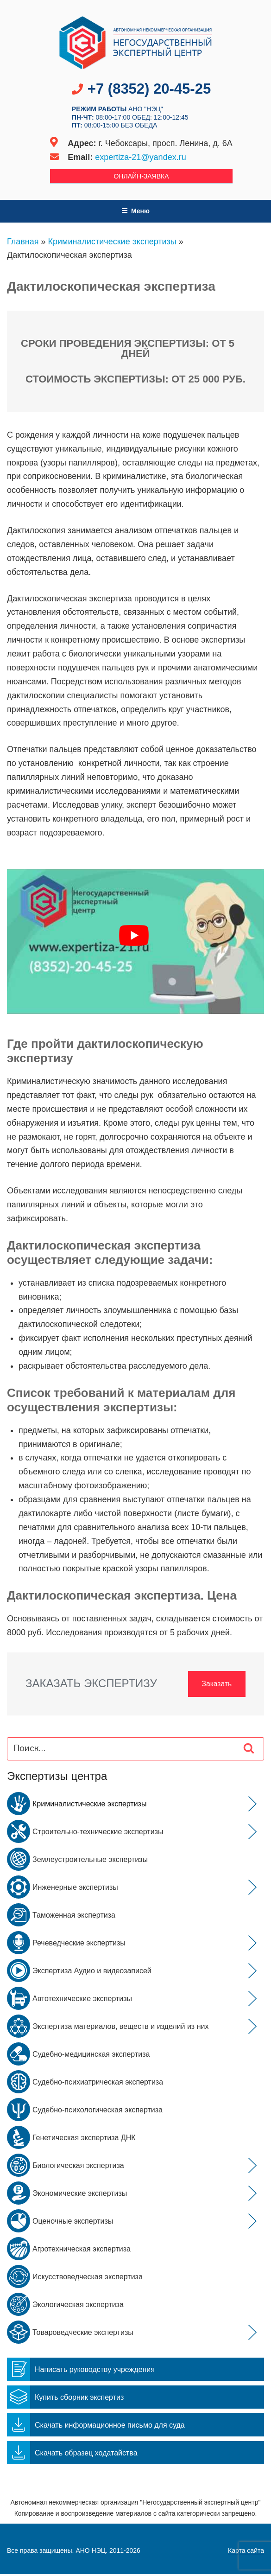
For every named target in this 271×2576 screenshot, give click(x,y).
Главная (23, 241)
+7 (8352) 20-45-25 (149, 89)
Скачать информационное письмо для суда (96, 2426)
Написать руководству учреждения (81, 2371)
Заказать (214, 1684)
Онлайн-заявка (141, 176)
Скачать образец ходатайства (72, 2454)
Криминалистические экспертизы (112, 241)
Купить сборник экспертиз (65, 2398)
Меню (135, 211)
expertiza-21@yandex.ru (140, 157)
